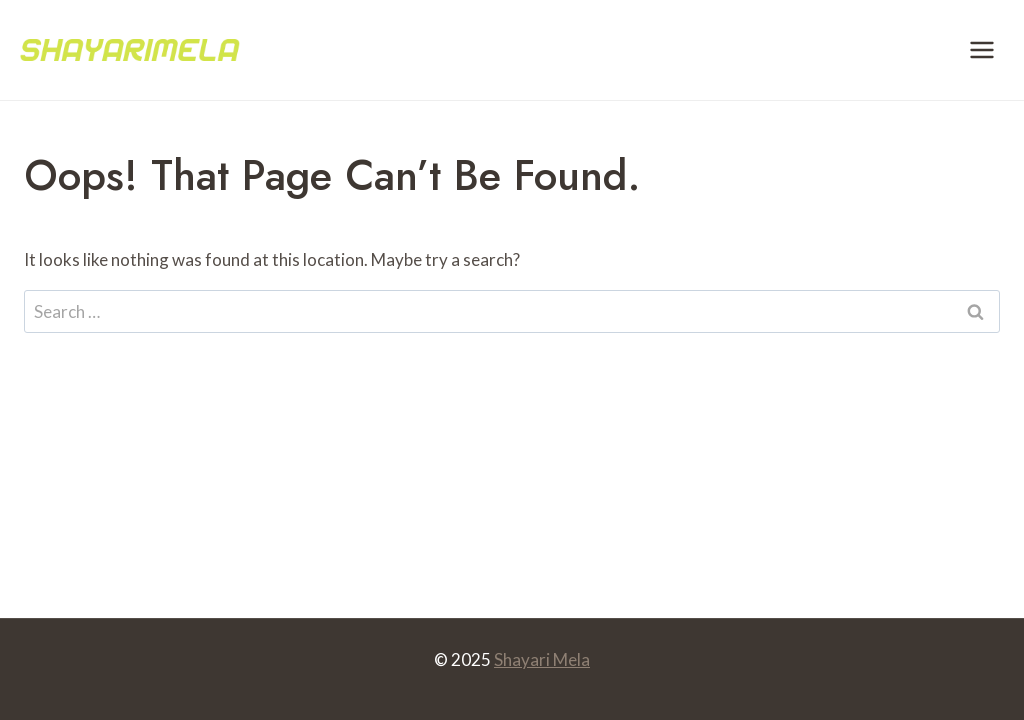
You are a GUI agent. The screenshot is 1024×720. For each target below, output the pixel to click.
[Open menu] (981, 49)
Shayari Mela (542, 659)
